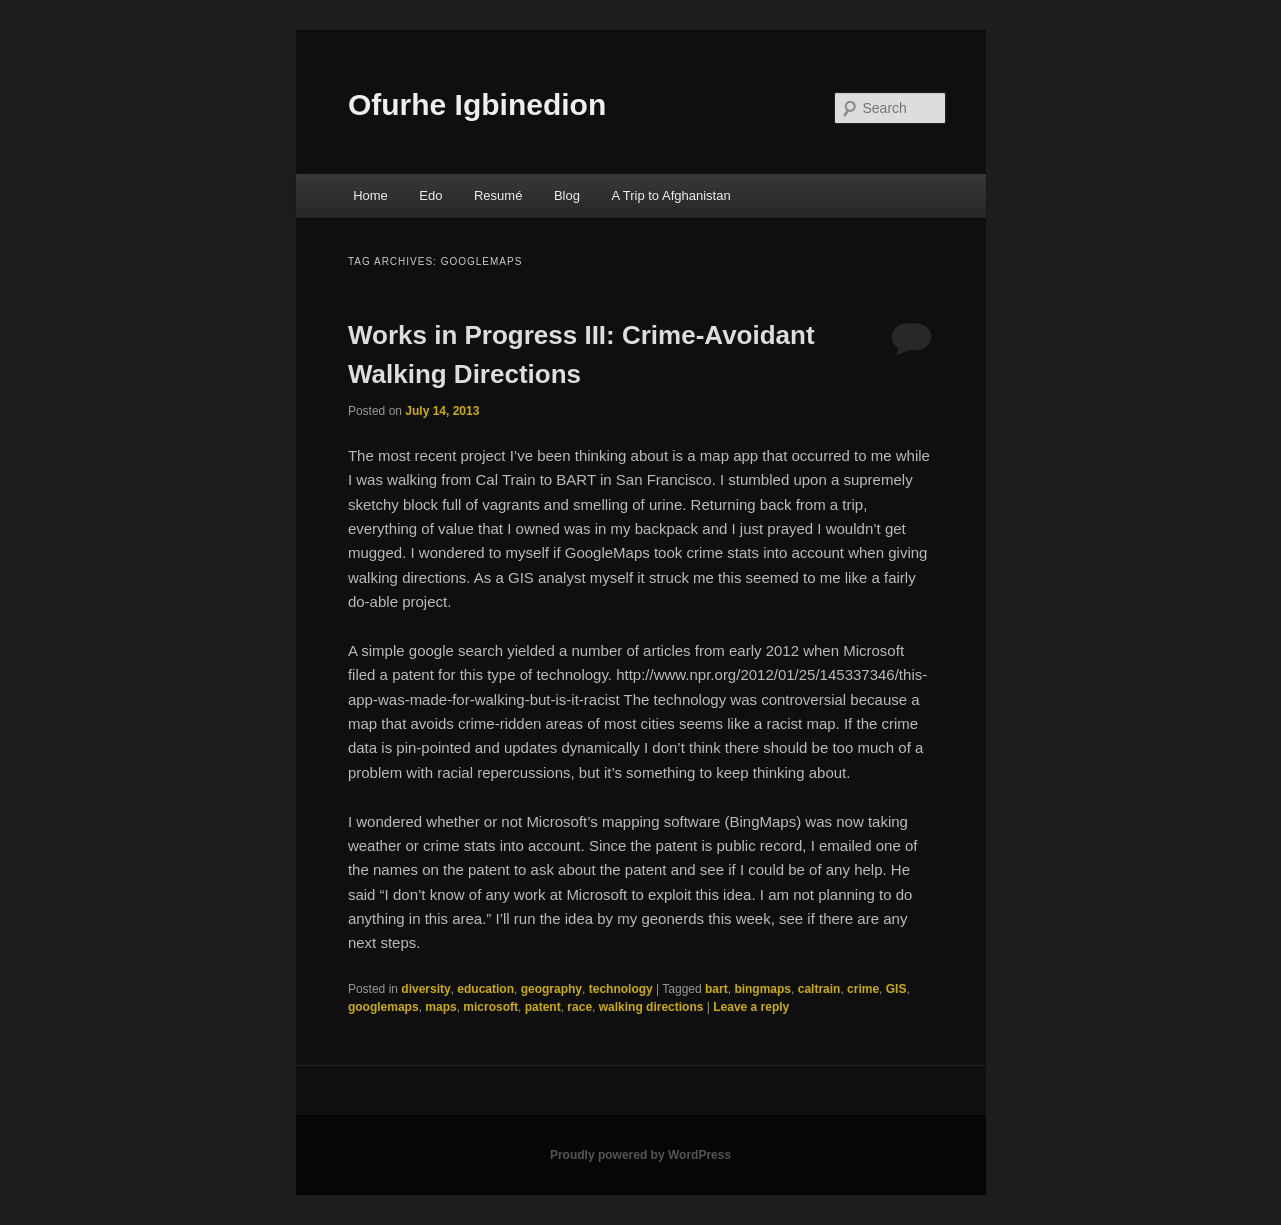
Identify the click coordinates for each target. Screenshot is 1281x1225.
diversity (425, 989)
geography (551, 989)
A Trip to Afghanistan (670, 195)
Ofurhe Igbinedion (477, 104)
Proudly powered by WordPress (640, 1155)
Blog (567, 195)
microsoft (490, 1007)
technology (621, 989)
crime (863, 989)
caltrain (819, 989)
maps (440, 1007)
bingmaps (762, 989)
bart (716, 989)
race (579, 1007)
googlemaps (383, 1007)
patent (543, 1007)
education (485, 989)
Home (370, 195)
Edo (430, 195)
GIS (896, 989)
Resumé (498, 195)
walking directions (651, 1007)
